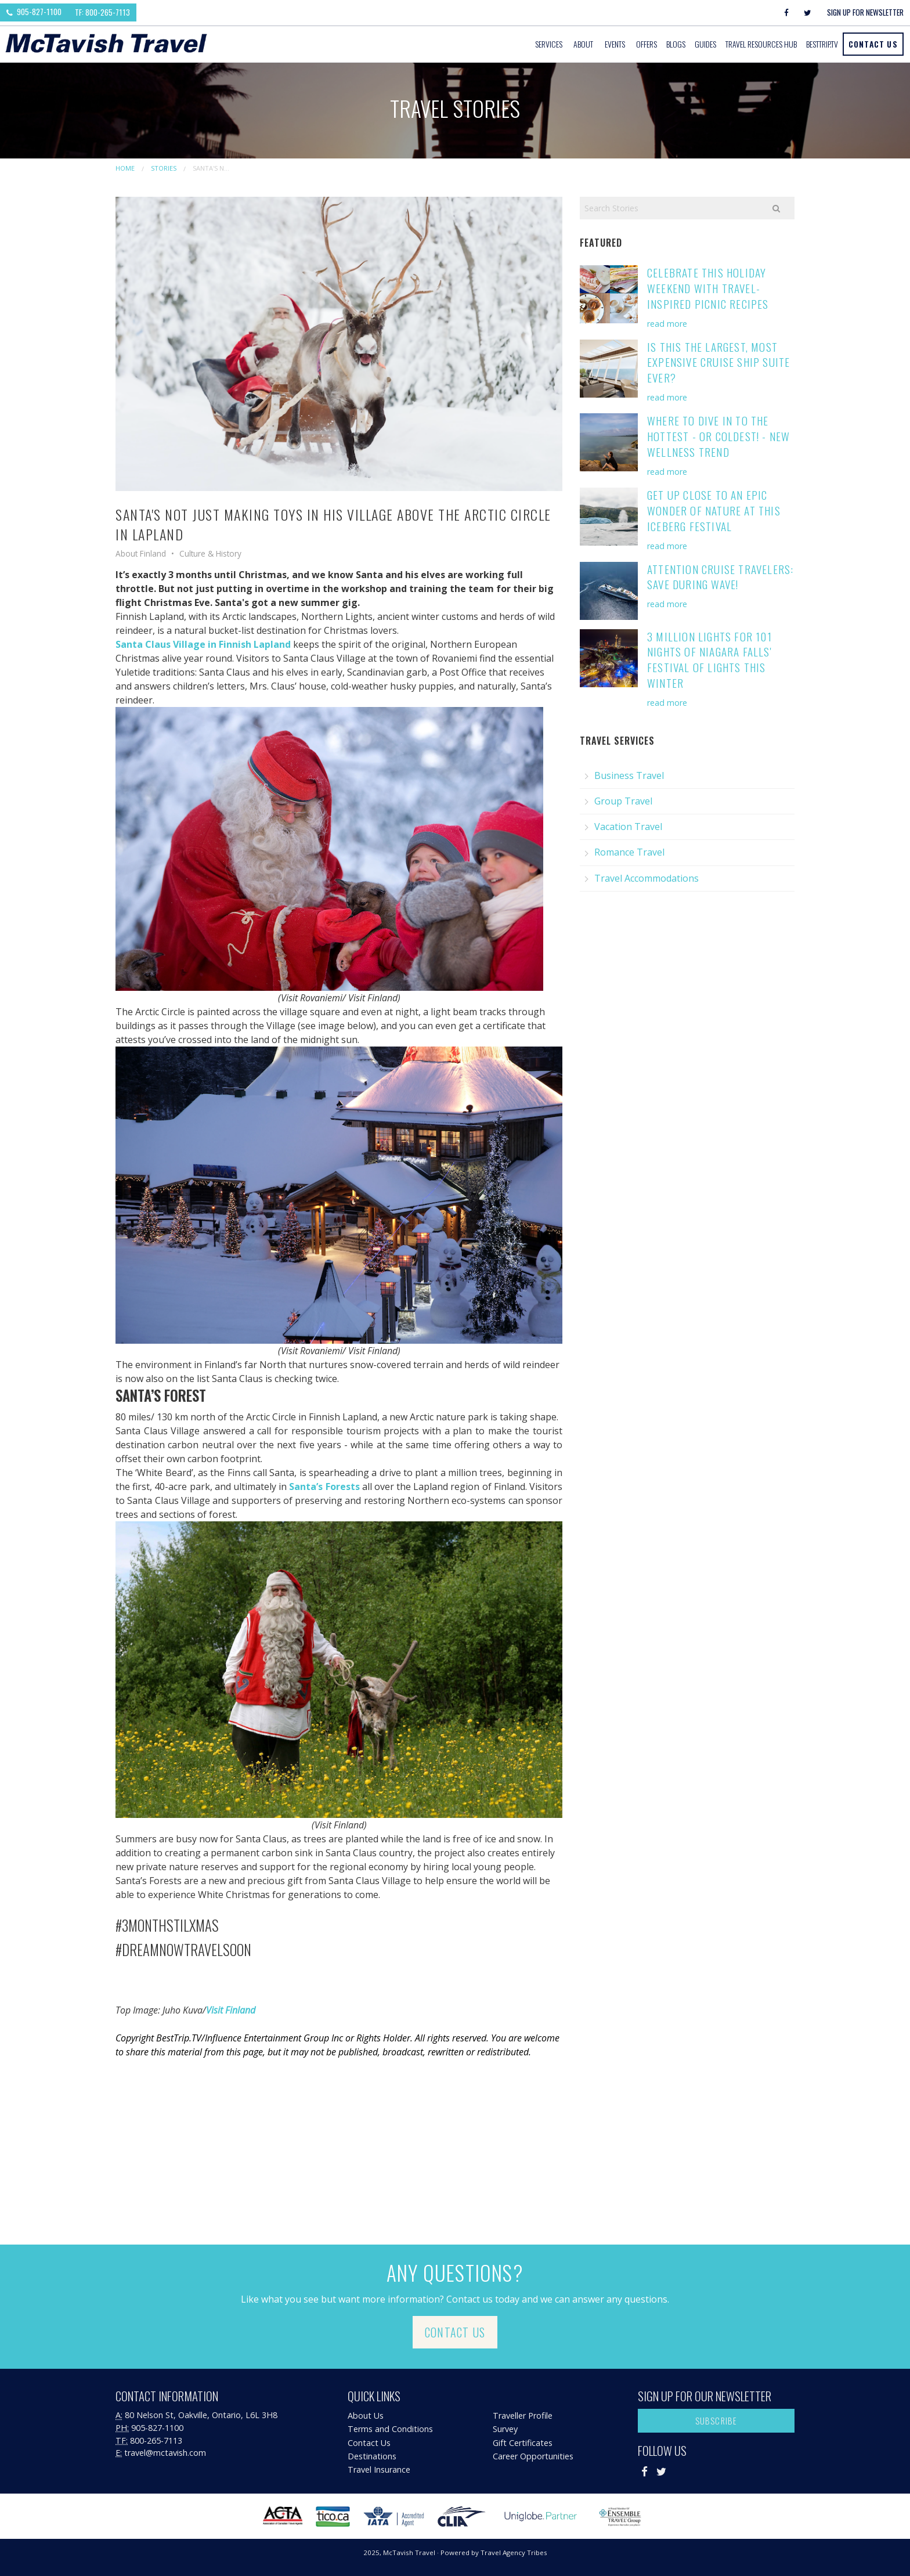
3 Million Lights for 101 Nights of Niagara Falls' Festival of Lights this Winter (709, 660)
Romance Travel (629, 852)
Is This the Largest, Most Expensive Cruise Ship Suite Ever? (718, 362)
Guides (705, 44)
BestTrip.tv (822, 44)
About (583, 44)
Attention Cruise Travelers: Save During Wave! (720, 577)
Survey (505, 2428)
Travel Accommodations (646, 878)
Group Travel (623, 801)
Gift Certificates (522, 2442)
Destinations (372, 2456)
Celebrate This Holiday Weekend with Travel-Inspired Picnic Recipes (708, 288)
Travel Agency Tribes (514, 2552)
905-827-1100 (34, 11)
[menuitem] (549, 44)
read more (667, 323)
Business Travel (629, 775)
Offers (646, 44)
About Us (366, 2415)
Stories (163, 168)
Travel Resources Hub (761, 44)
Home (125, 168)
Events (615, 44)
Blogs (675, 44)
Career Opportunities (533, 2456)
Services (548, 44)
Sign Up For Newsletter (865, 12)
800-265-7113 (156, 2440)
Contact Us (873, 44)
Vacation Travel (628, 826)
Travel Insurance (379, 2469)
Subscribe (716, 2421)
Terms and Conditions (390, 2428)
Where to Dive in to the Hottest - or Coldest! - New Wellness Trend (718, 436)
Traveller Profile (522, 2415)
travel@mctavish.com (165, 2452)
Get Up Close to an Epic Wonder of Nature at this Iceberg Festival (714, 510)
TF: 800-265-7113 (102, 12)
